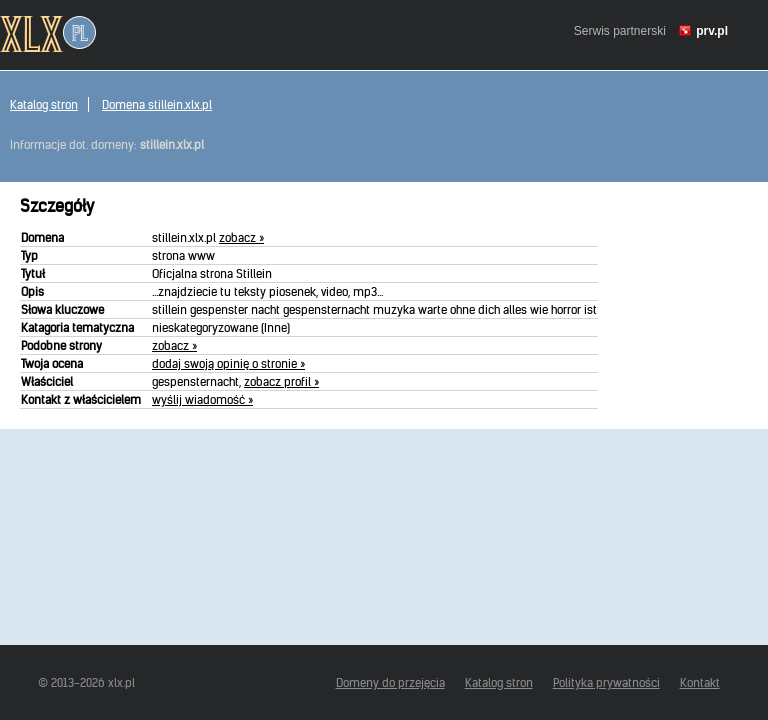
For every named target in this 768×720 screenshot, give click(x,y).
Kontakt (700, 682)
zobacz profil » (281, 381)
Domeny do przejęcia (390, 682)
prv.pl (712, 31)
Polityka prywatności (606, 682)
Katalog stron (44, 104)
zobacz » (241, 237)
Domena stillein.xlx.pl (157, 104)
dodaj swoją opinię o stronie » (228, 363)
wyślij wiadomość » (202, 399)
